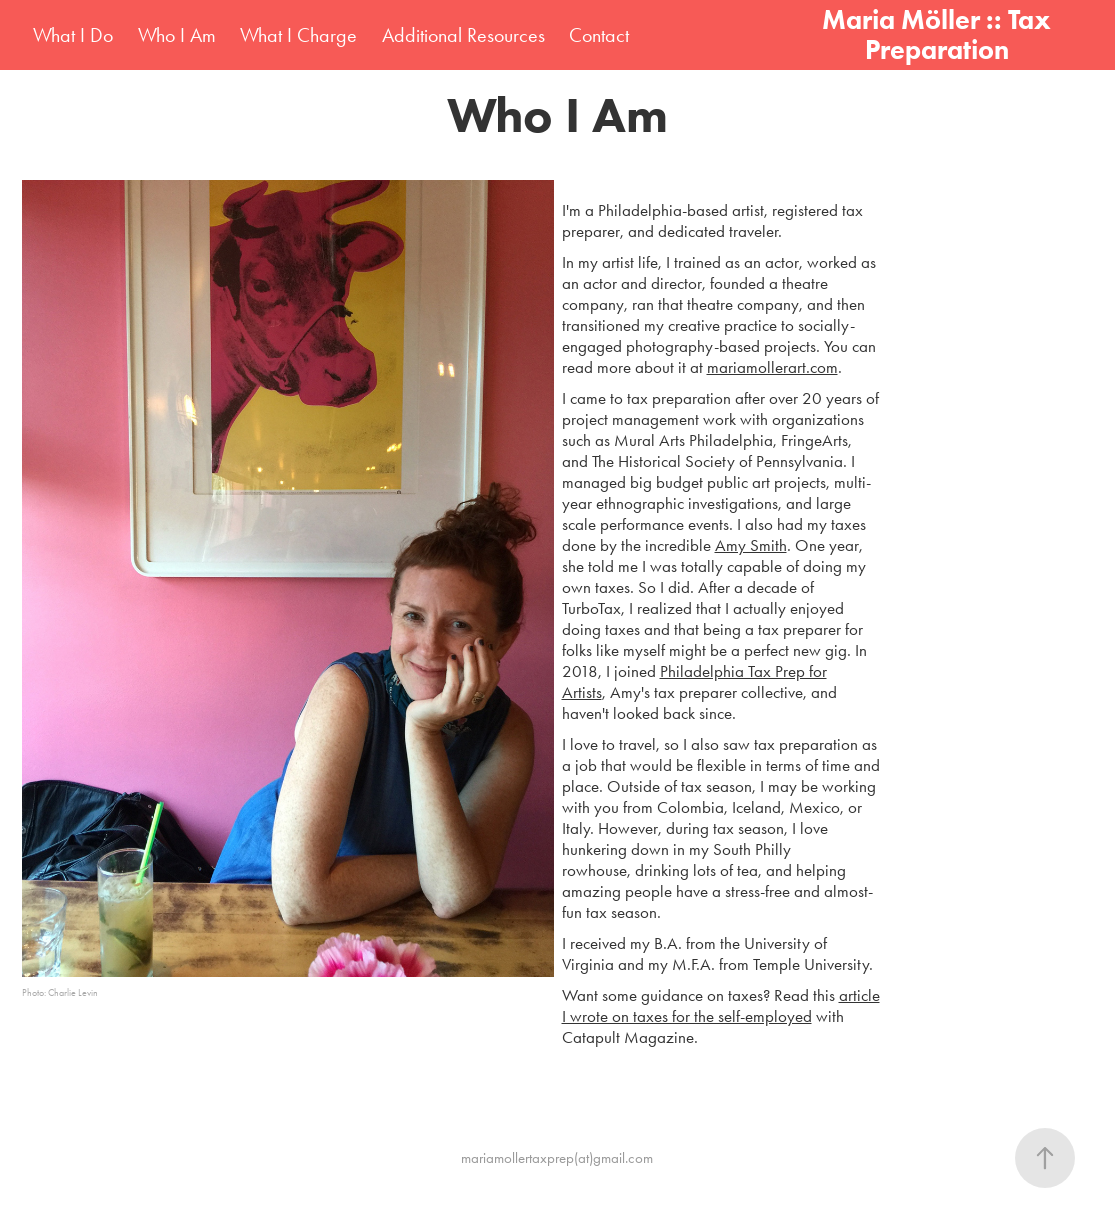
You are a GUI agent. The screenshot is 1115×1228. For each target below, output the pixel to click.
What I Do (73, 35)
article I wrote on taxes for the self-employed (721, 1005)
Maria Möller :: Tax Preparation (939, 34)
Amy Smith (751, 545)
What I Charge (298, 35)
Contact (599, 35)
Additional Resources (463, 35)
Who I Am (177, 35)
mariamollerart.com (772, 367)
